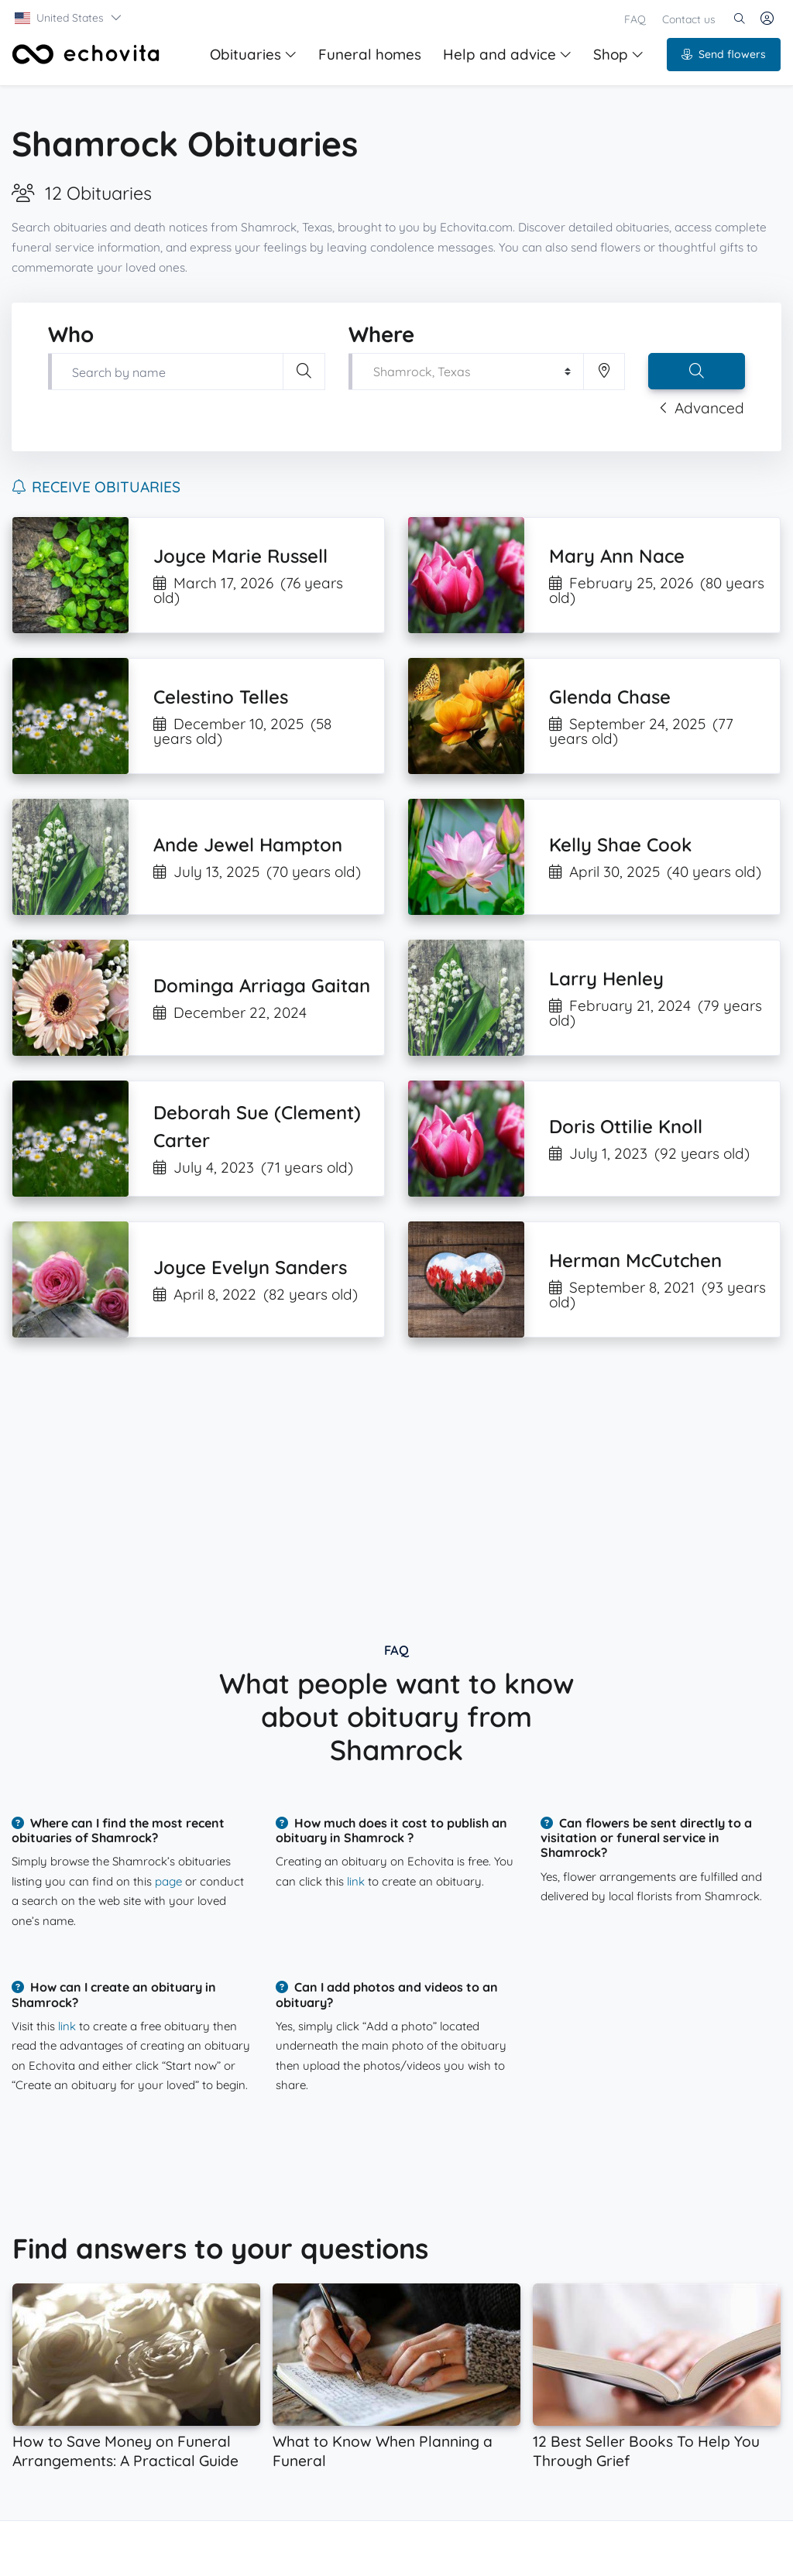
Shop (618, 54)
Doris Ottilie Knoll (625, 1126)
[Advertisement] (396, 1476)
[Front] (86, 54)
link (356, 1881)
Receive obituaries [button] (96, 487)
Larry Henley (606, 978)
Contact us (689, 19)
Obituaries (253, 54)
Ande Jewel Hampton (247, 844)
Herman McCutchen (635, 1260)
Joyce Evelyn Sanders (250, 1267)
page (168, 1881)
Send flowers (723, 54)
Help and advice (507, 54)
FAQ (635, 19)
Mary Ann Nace (617, 555)
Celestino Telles (220, 696)
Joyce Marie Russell (240, 555)
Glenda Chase (610, 696)
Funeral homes (369, 54)
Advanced (701, 408)
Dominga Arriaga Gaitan (261, 985)
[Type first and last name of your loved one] (165, 371)
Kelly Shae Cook (620, 844)
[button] (68, 17)
